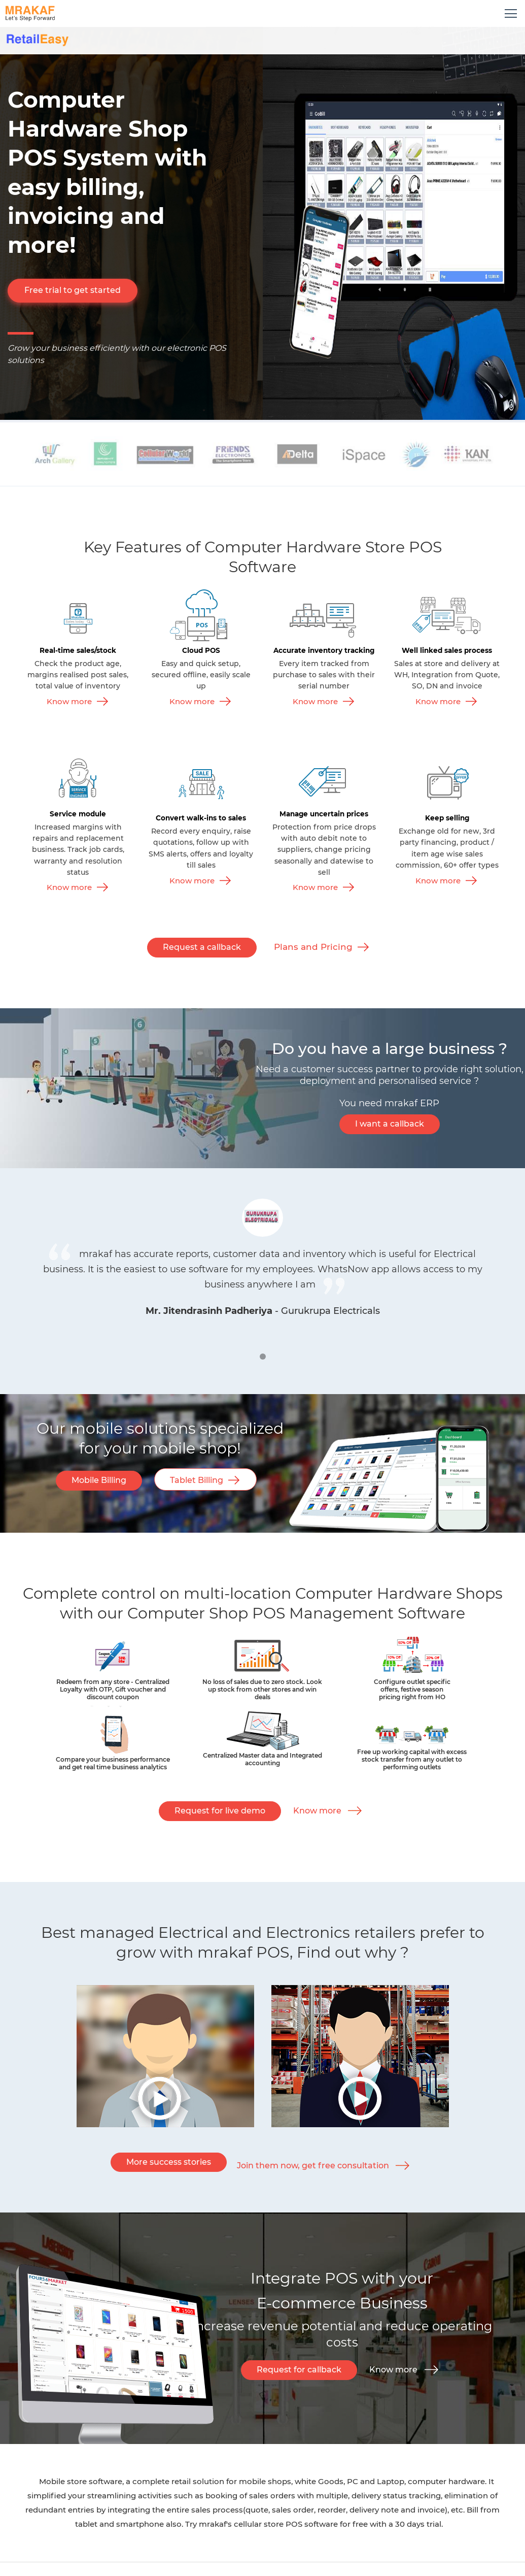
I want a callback (389, 1124)
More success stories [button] (168, 2162)
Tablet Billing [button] (196, 1480)
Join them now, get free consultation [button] (313, 2165)
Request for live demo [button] (219, 1810)
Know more (69, 701)
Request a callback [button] (202, 947)
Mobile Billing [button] (99, 1480)
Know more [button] (317, 1810)
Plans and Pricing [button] (313, 947)
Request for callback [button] (299, 2369)
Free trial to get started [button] (72, 290)
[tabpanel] (262, 1258)
